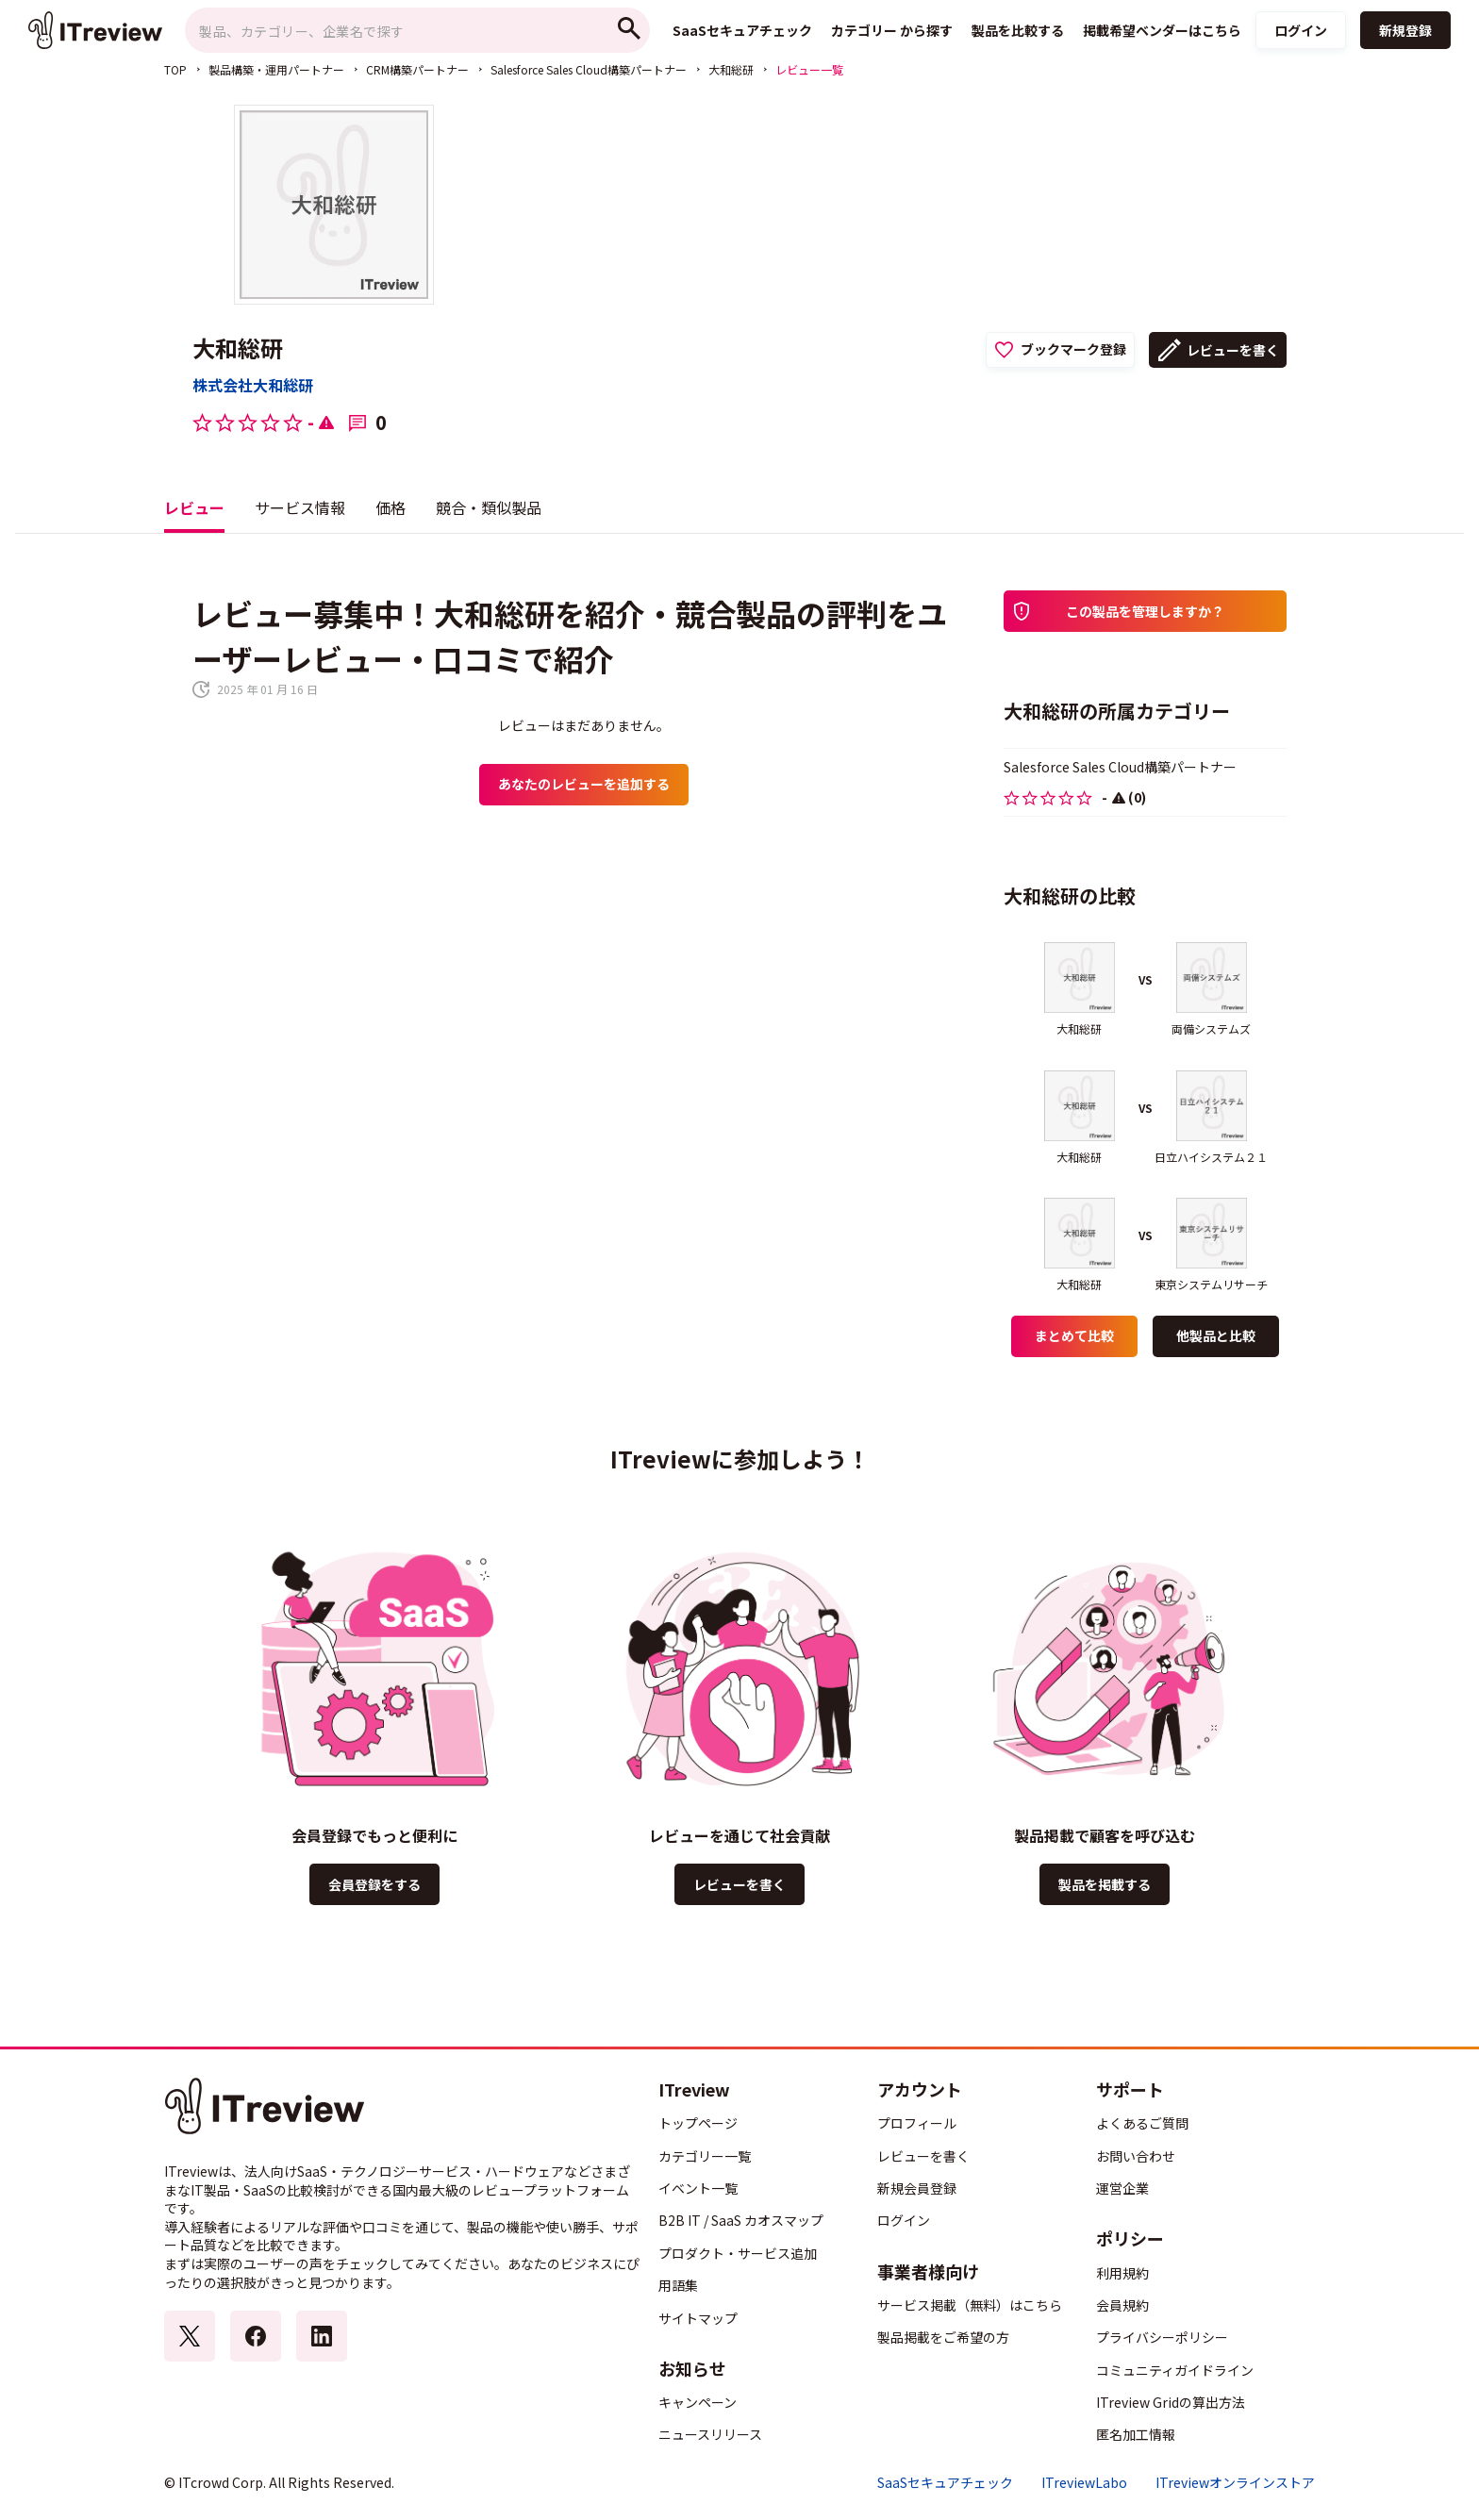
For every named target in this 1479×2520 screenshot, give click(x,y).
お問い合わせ (1135, 2156)
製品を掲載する (1104, 1884)
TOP (175, 69)
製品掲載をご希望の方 (943, 2337)
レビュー (194, 507)
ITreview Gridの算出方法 (1170, 2402)
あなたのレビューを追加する (584, 783)
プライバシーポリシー (1162, 2337)
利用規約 (1122, 2272)
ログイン (1300, 30)
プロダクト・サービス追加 (737, 2253)
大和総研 (731, 69)
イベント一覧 (698, 2188)
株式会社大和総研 (252, 384)
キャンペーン (697, 2402)
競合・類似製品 (488, 507)
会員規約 (1122, 2305)
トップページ (698, 2123)
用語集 (678, 2285)
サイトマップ (698, 2318)
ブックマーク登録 (1073, 349)
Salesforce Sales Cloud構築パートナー (588, 69)
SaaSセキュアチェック (945, 2483)
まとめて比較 (1074, 1335)
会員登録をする (374, 1884)
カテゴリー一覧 (704, 2156)
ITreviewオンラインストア (1235, 2483)
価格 (390, 507)
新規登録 (1405, 30)
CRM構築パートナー (417, 69)
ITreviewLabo (1084, 2483)
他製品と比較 (1215, 1335)
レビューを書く (1233, 349)
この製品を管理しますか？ (1145, 611)
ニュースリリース (710, 2434)
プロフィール (916, 2123)
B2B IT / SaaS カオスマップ (740, 2220)
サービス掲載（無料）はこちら (969, 2305)
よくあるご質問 (1142, 2123)
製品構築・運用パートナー (276, 69)
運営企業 (1122, 2188)
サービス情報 (300, 507)
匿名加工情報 (1135, 2434)
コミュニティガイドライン (1175, 2370)
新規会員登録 (916, 2188)
